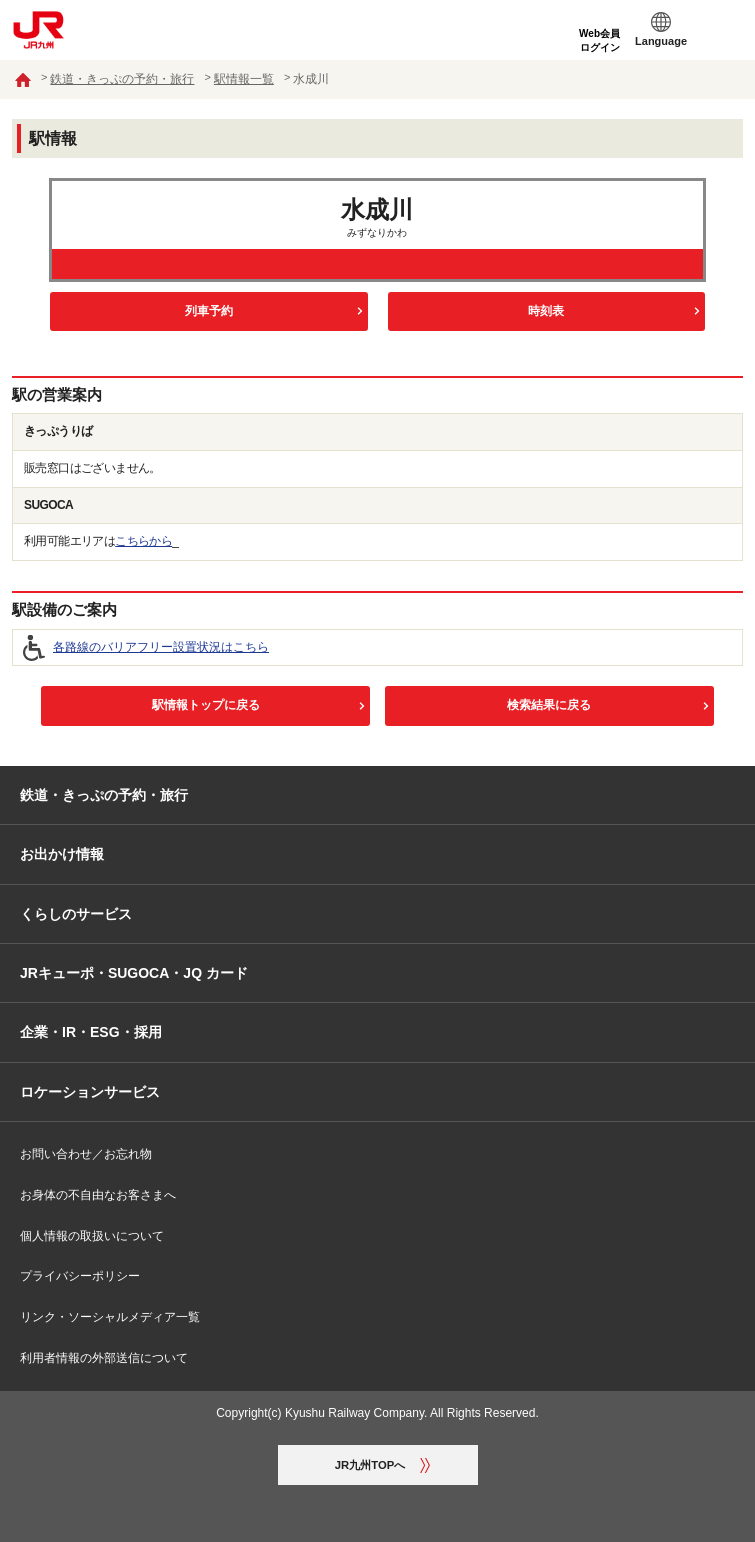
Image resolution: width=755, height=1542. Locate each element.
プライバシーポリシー (80, 1276)
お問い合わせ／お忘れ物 (86, 1154)
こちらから (143, 541)
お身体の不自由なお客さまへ (98, 1195)
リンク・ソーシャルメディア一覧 (110, 1317)
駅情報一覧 (244, 79)
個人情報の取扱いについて (92, 1236)
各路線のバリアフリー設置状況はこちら (161, 647)
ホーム (23, 80)
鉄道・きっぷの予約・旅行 (122, 79)
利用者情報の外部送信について (104, 1358)
